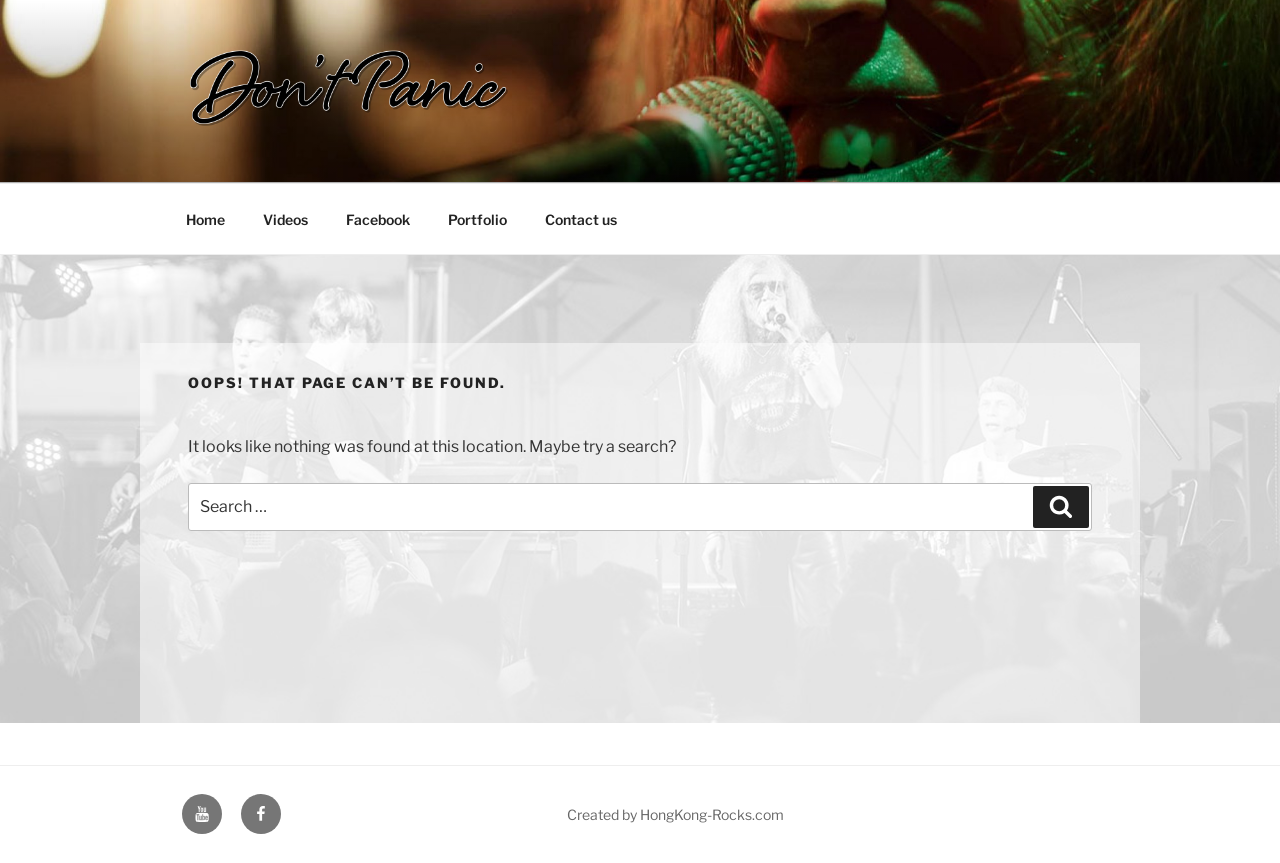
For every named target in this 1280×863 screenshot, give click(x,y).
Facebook (378, 219)
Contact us (581, 219)
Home (205, 219)
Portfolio (477, 219)
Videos (285, 219)
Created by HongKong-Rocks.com (675, 814)
